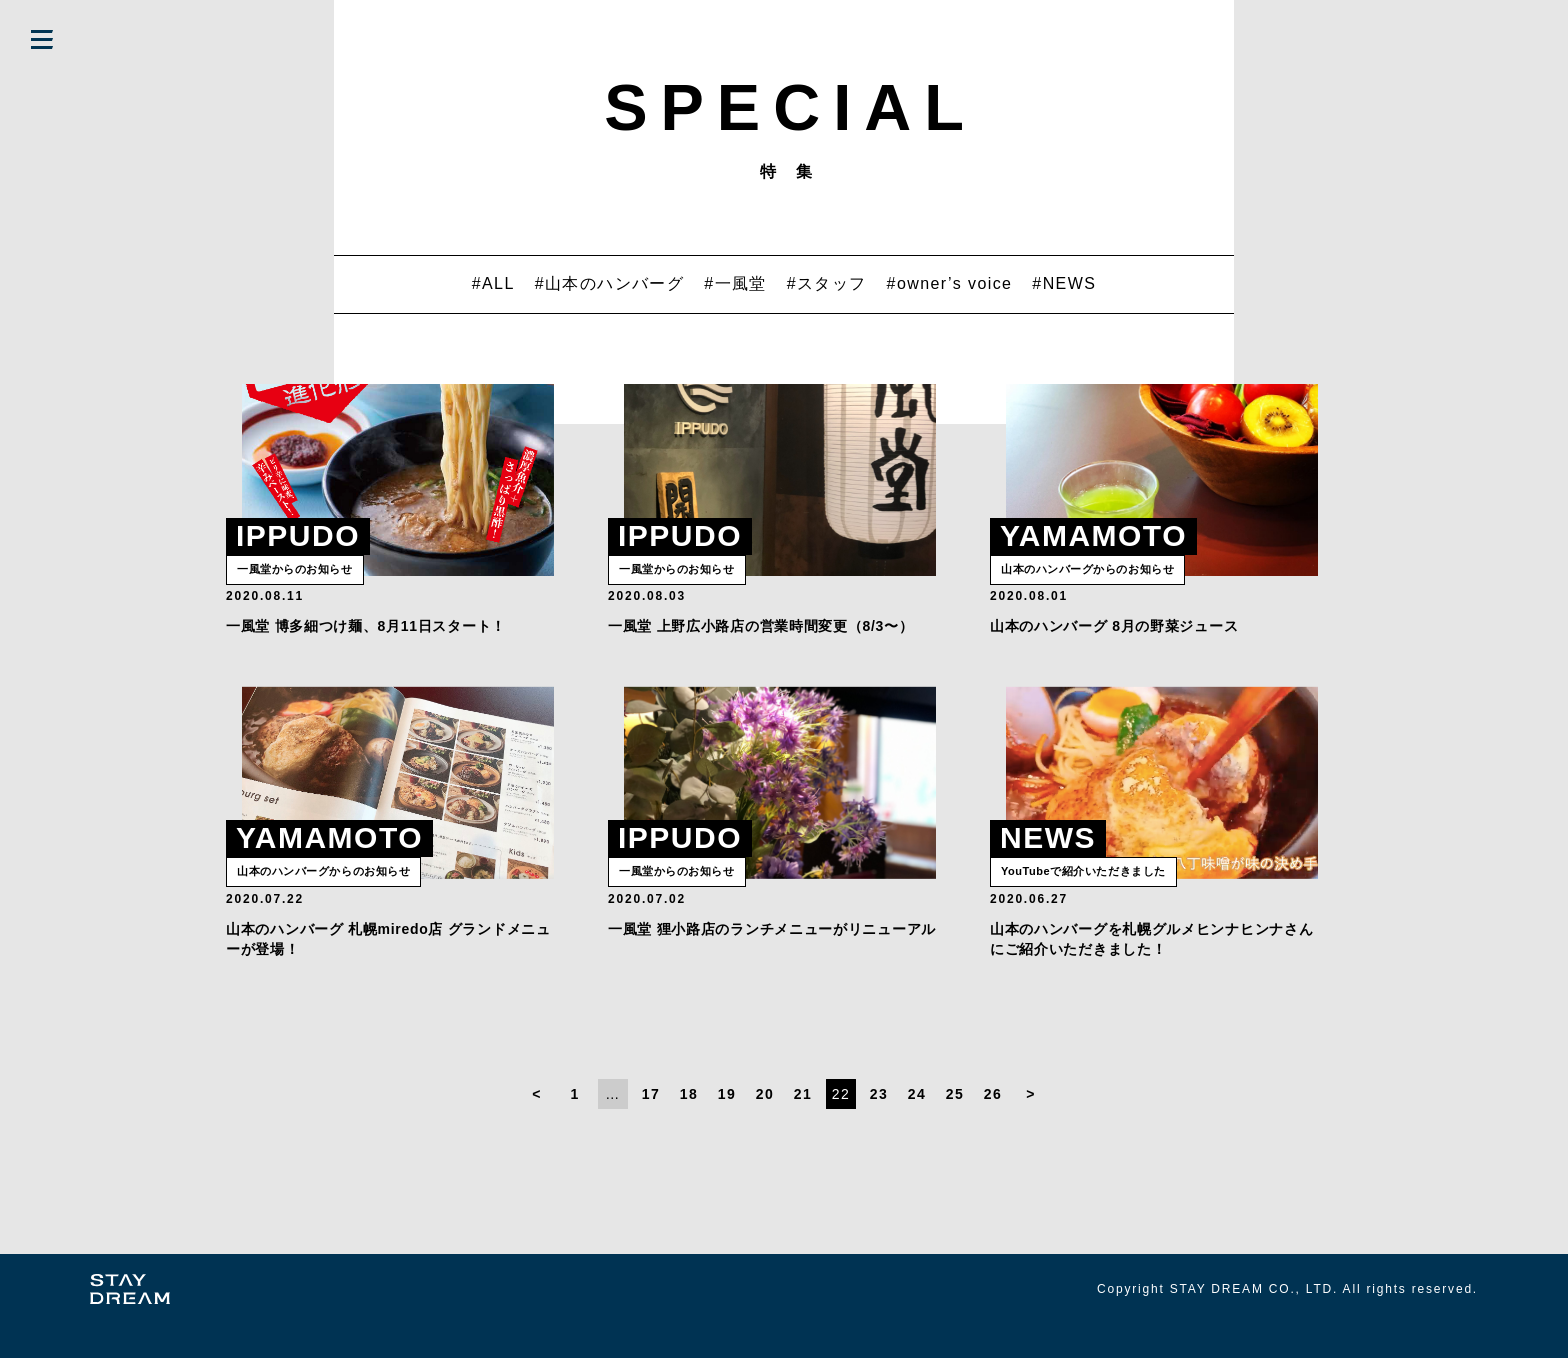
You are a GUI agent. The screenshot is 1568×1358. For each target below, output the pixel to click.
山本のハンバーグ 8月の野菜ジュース (1114, 643)
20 (765, 1128)
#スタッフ (827, 283)
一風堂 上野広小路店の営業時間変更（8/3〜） (760, 643)
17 (651, 1128)
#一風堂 (735, 283)
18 (689, 1128)
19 (727, 1128)
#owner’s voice (950, 283)
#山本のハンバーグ (610, 283)
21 (803, 1128)
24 (917, 1128)
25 (955, 1128)
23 (879, 1128)
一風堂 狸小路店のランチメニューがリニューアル (772, 963)
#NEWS (1064, 283)
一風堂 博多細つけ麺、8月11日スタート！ (366, 643)
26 (993, 1128)
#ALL (493, 283)
